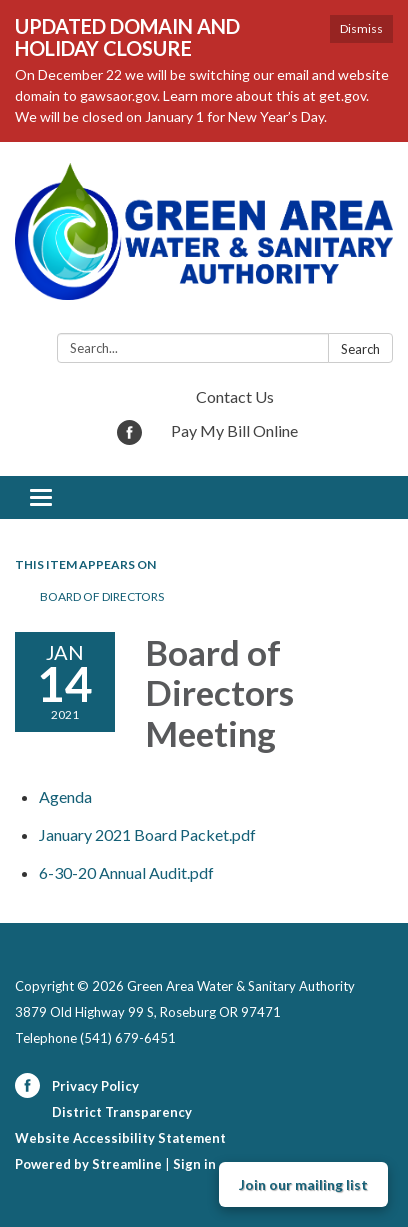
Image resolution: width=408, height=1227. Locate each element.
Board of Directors (102, 596)
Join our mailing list (303, 1184)
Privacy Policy (95, 1086)
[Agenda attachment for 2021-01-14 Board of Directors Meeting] (65, 796)
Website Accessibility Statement (120, 1138)
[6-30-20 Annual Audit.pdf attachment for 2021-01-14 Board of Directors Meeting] (126, 872)
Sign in (194, 1164)
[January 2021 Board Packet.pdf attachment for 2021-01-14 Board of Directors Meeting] (147, 834)
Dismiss (361, 28)
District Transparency (122, 1112)
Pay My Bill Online (234, 430)
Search (360, 349)
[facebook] (129, 438)
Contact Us (235, 396)
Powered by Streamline (88, 1164)
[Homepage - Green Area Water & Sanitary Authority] (204, 241)
